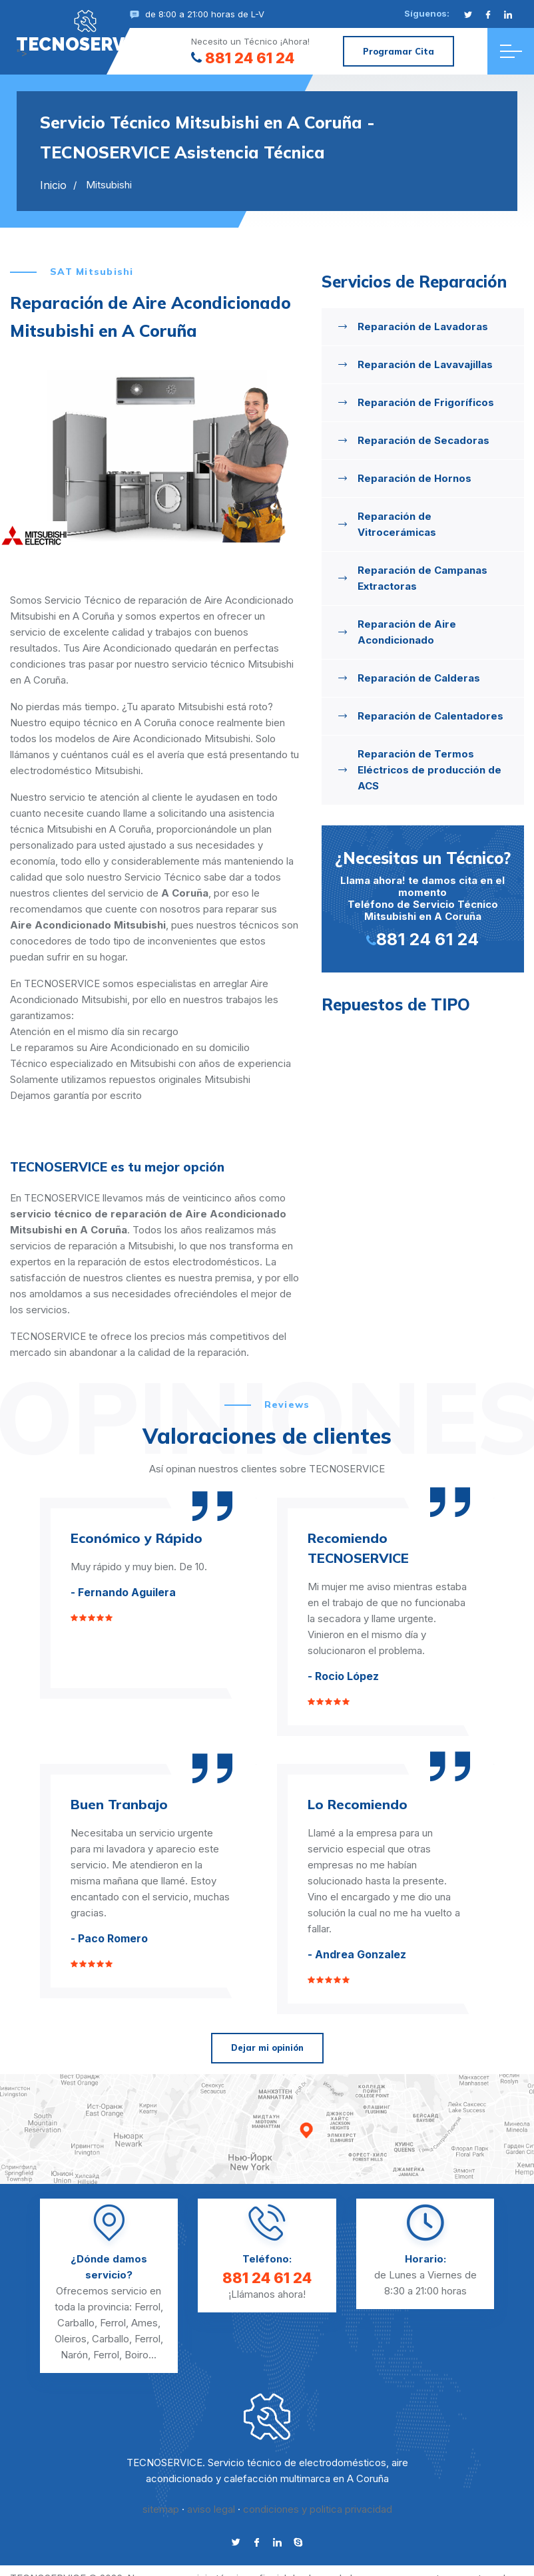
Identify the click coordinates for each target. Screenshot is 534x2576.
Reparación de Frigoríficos (426, 402)
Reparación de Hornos (414, 478)
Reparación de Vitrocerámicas (397, 524)
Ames (144, 2322)
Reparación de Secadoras (423, 440)
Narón (74, 2354)
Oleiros (71, 2338)
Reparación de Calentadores (430, 716)
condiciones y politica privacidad (317, 2509)
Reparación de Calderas (419, 678)
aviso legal (211, 2509)
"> (85, 31)
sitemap (160, 2509)
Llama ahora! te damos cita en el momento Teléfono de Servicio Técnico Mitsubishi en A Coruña (423, 897)
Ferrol (147, 2306)
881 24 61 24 (242, 58)
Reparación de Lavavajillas (425, 364)
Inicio (53, 185)
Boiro (136, 2354)
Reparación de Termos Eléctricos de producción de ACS (429, 770)
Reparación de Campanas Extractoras (422, 578)
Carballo (76, 2322)
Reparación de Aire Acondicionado (407, 632)
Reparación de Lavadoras (423, 326)
